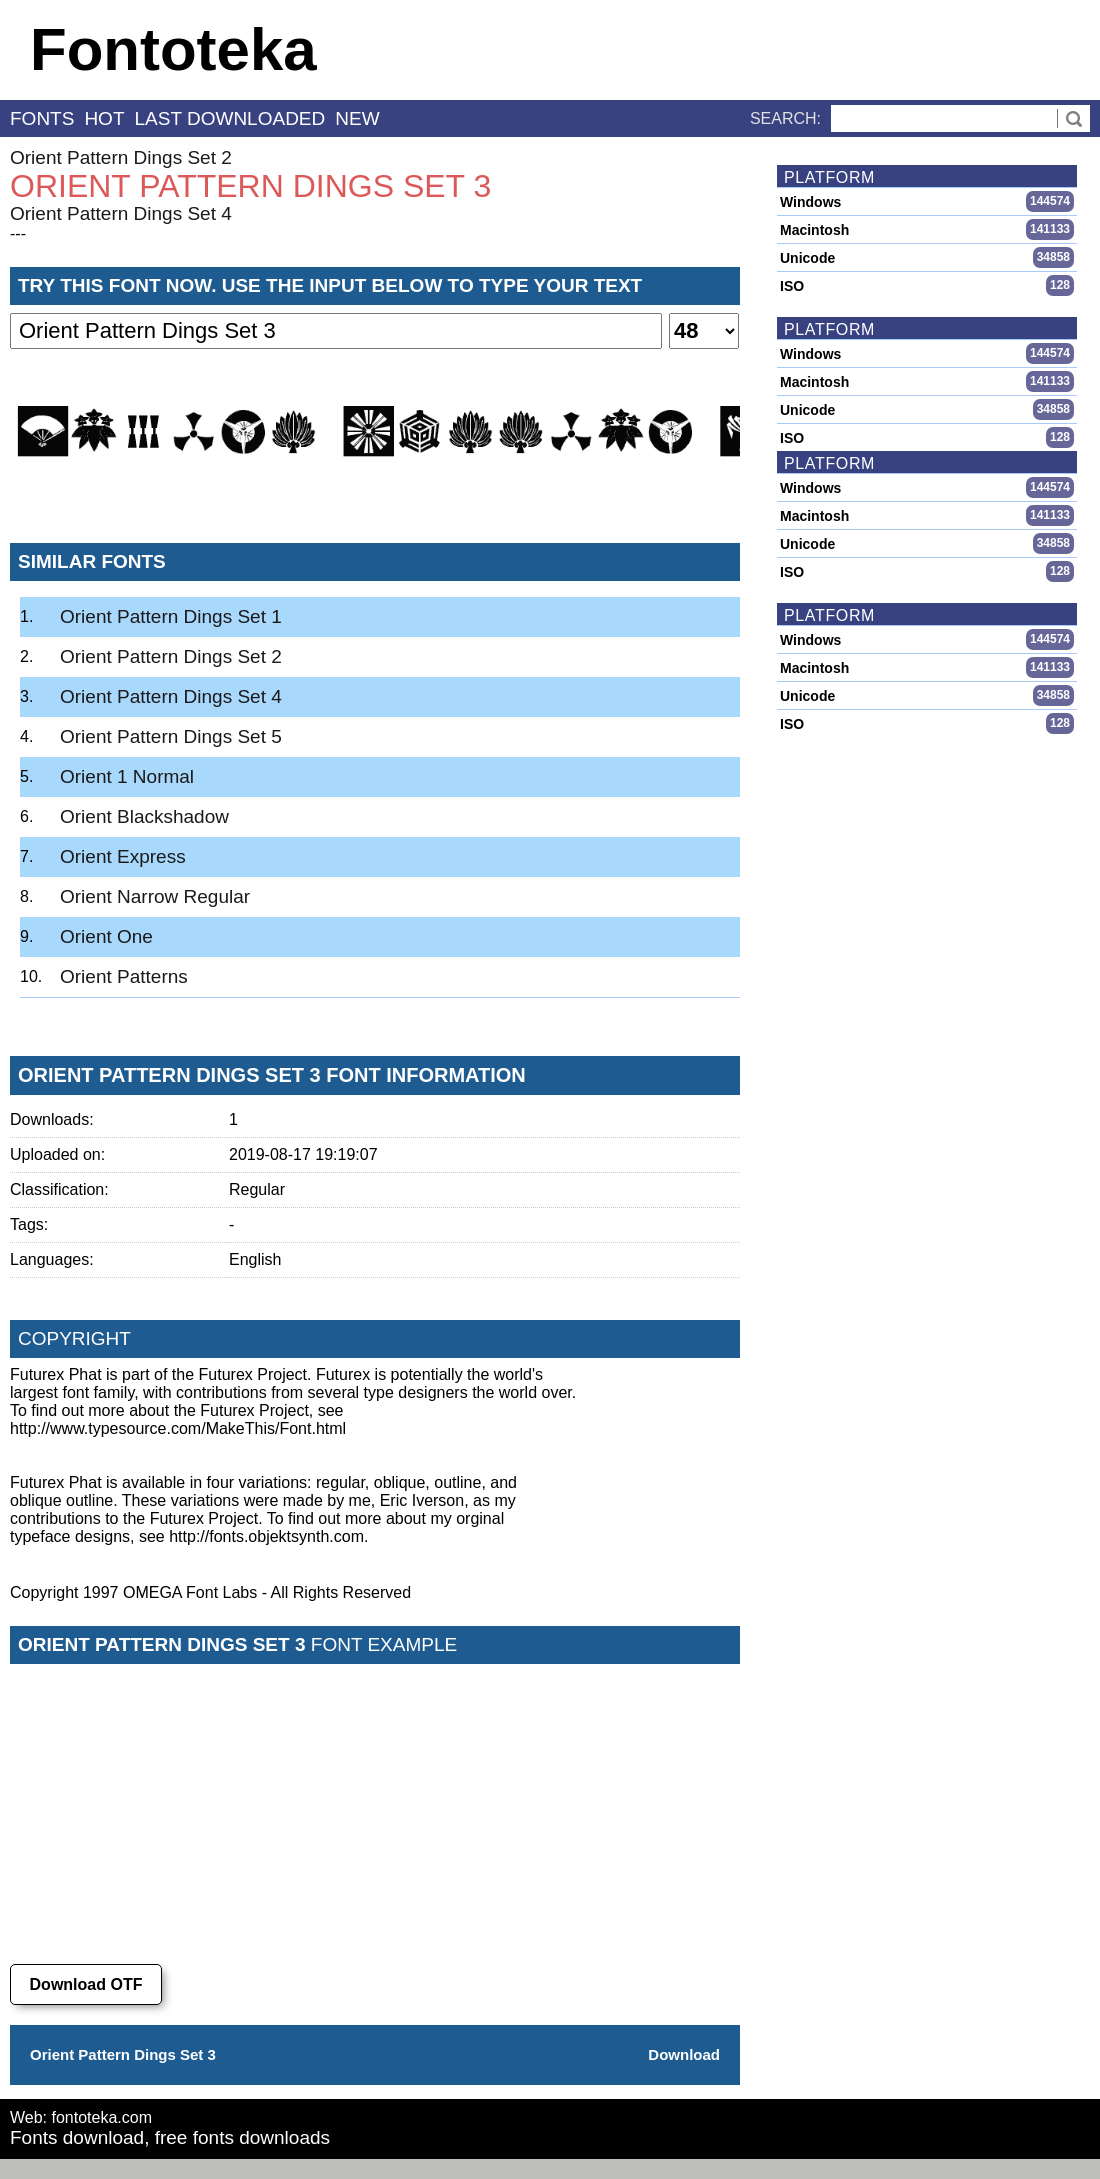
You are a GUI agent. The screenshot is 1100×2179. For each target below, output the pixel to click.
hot (104, 118)
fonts (42, 118)
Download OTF (86, 1984)
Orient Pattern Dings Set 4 (121, 213)
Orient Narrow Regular (155, 896)
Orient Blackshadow (144, 816)
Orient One (106, 936)
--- (18, 233)
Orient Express (123, 856)
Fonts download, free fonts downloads (170, 2137)
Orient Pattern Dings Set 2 (121, 157)
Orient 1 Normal (127, 776)
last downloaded (230, 118)
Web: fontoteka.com (81, 2117)
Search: (785, 118)
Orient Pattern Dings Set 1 (171, 616)
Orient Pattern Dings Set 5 (171, 736)
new (357, 118)
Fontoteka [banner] (173, 49)
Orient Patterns (124, 976)
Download (684, 2054)
